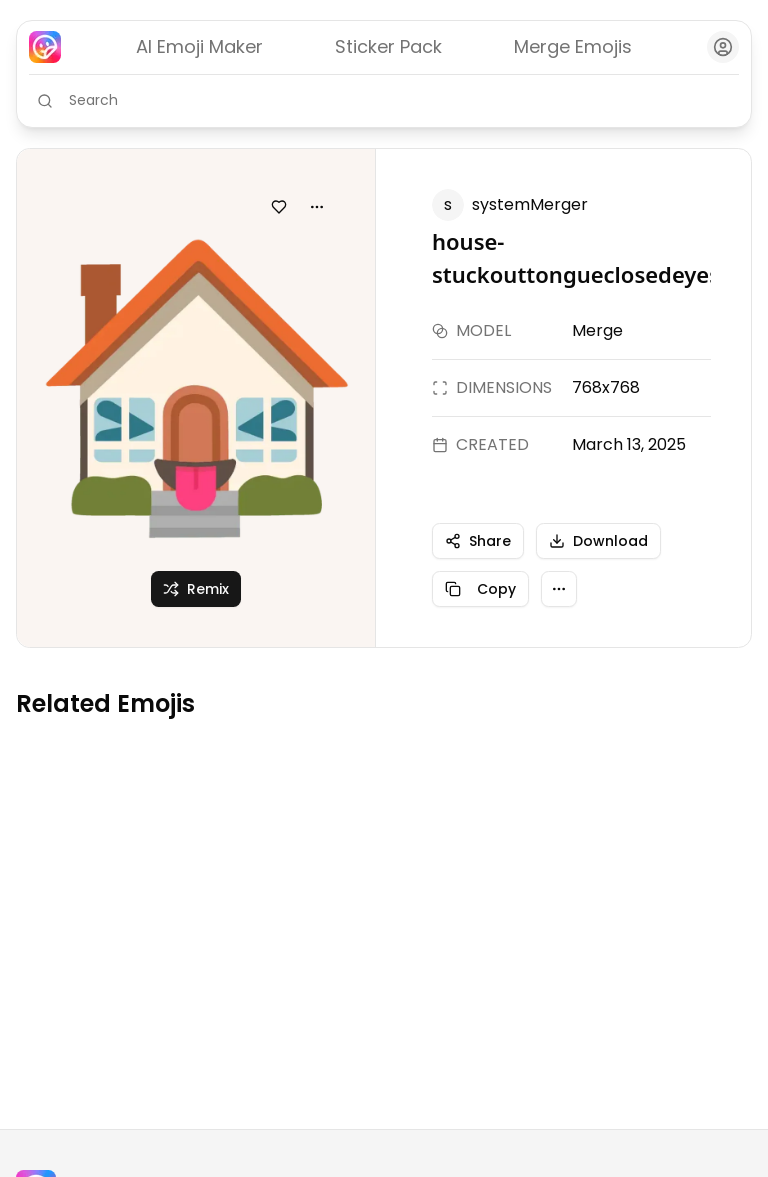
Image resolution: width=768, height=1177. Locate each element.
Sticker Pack (388, 46)
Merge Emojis (573, 46)
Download (598, 541)
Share (478, 541)
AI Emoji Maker (199, 46)
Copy (480, 589)
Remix (196, 589)
